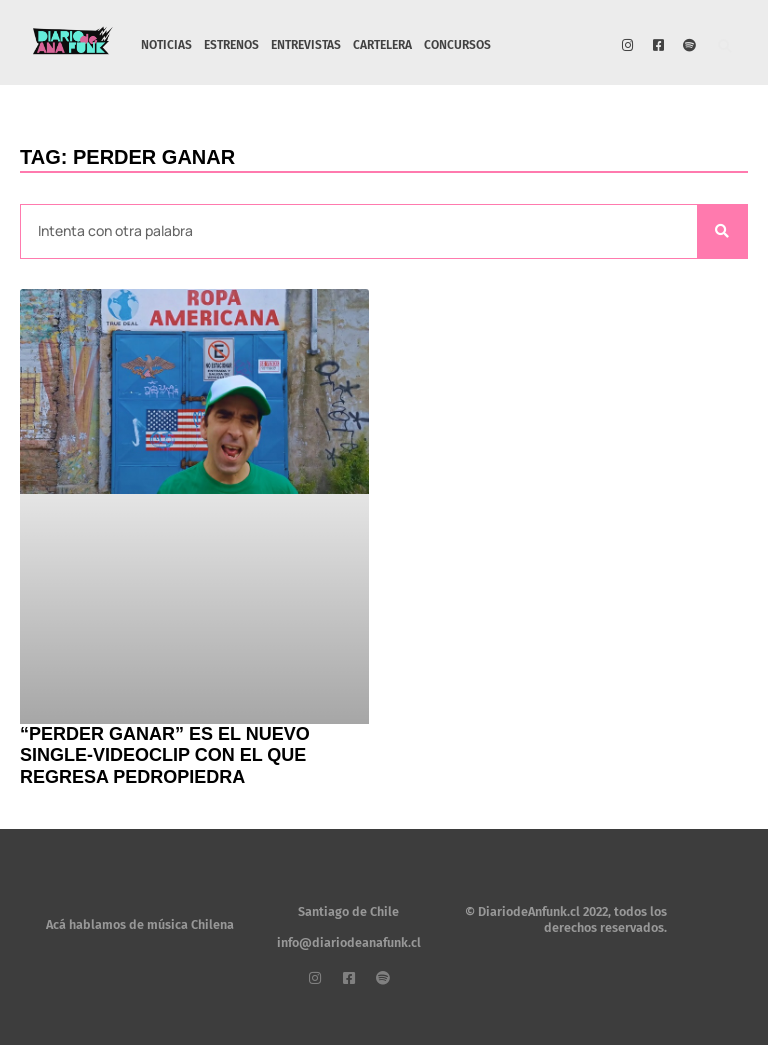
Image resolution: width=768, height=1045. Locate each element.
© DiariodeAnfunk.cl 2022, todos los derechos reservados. (566, 919)
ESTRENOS (231, 45)
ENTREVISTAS (306, 45)
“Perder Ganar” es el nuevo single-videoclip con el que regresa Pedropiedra (165, 755)
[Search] (722, 231)
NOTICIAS (166, 45)
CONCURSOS (457, 45)
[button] (725, 47)
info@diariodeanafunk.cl (349, 942)
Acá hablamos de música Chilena (140, 924)
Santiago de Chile (348, 911)
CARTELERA (382, 45)
